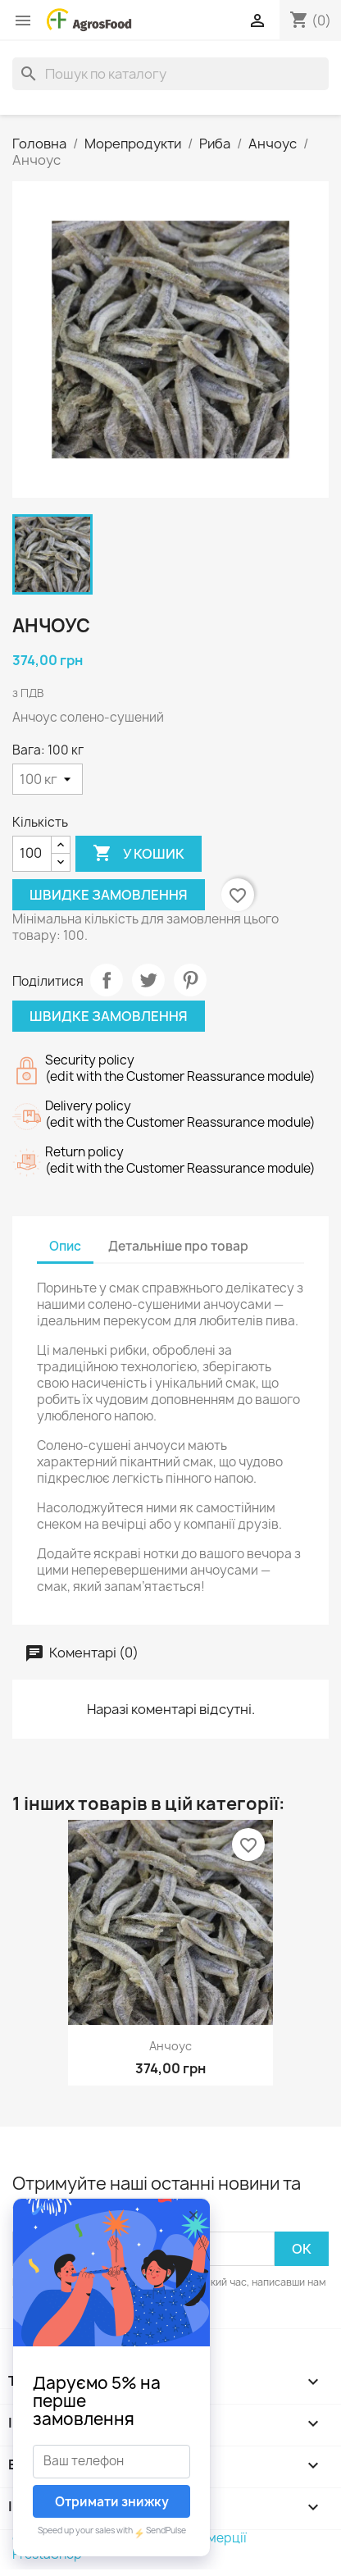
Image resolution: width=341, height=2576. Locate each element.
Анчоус (170, 2046)
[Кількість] (32, 854)
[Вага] (47, 779)
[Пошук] (170, 73)
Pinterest (190, 980)
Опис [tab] (65, 1246)
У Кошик (138, 853)
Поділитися (106, 980)
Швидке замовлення (109, 895)
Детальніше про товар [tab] (178, 1246)
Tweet (148, 980)
